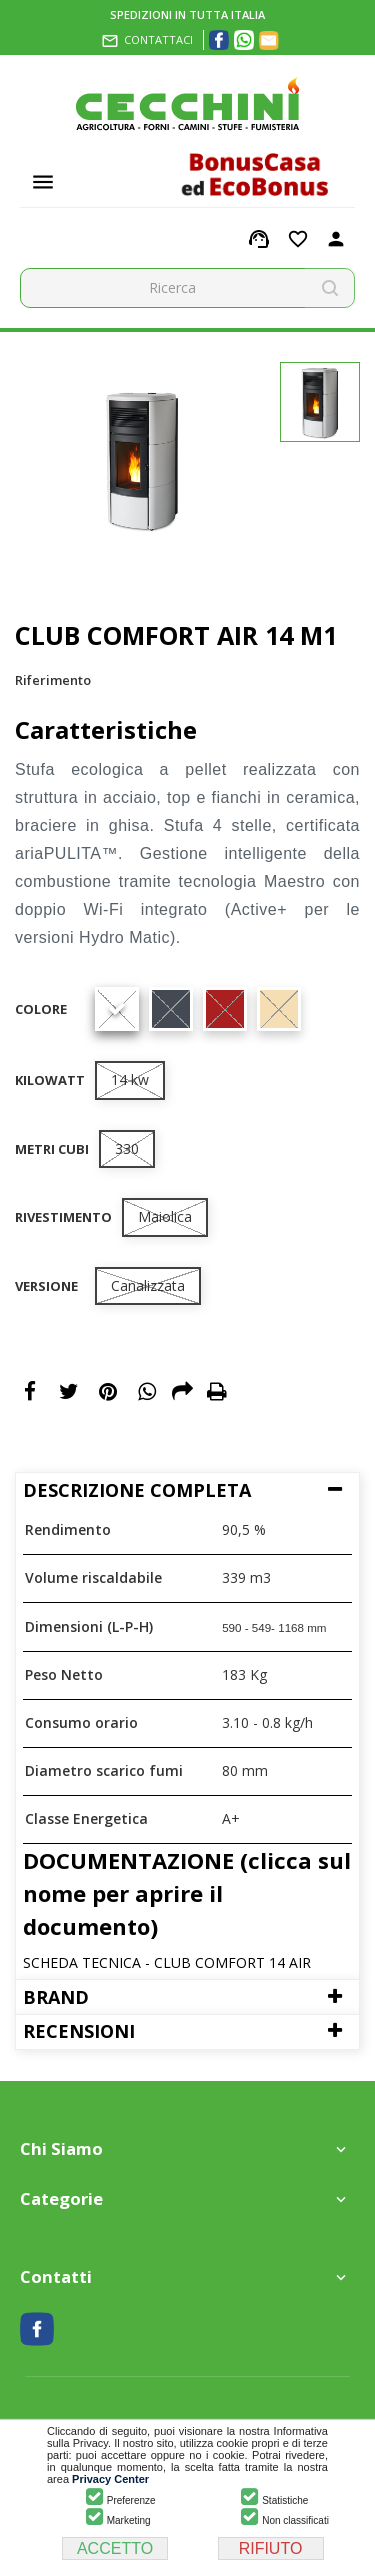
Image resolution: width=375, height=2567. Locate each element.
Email (182, 1392)
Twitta (69, 1392)
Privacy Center (110, 2479)
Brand (56, 1997)
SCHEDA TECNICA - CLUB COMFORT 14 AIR (167, 1962)
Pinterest (108, 1392)
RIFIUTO (271, 2548)
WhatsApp (147, 1392)
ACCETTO (115, 2548)
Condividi (30, 1392)
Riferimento (53, 680)
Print (217, 1392)
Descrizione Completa (137, 1490)
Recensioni (79, 2031)
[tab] (187, 1490)
